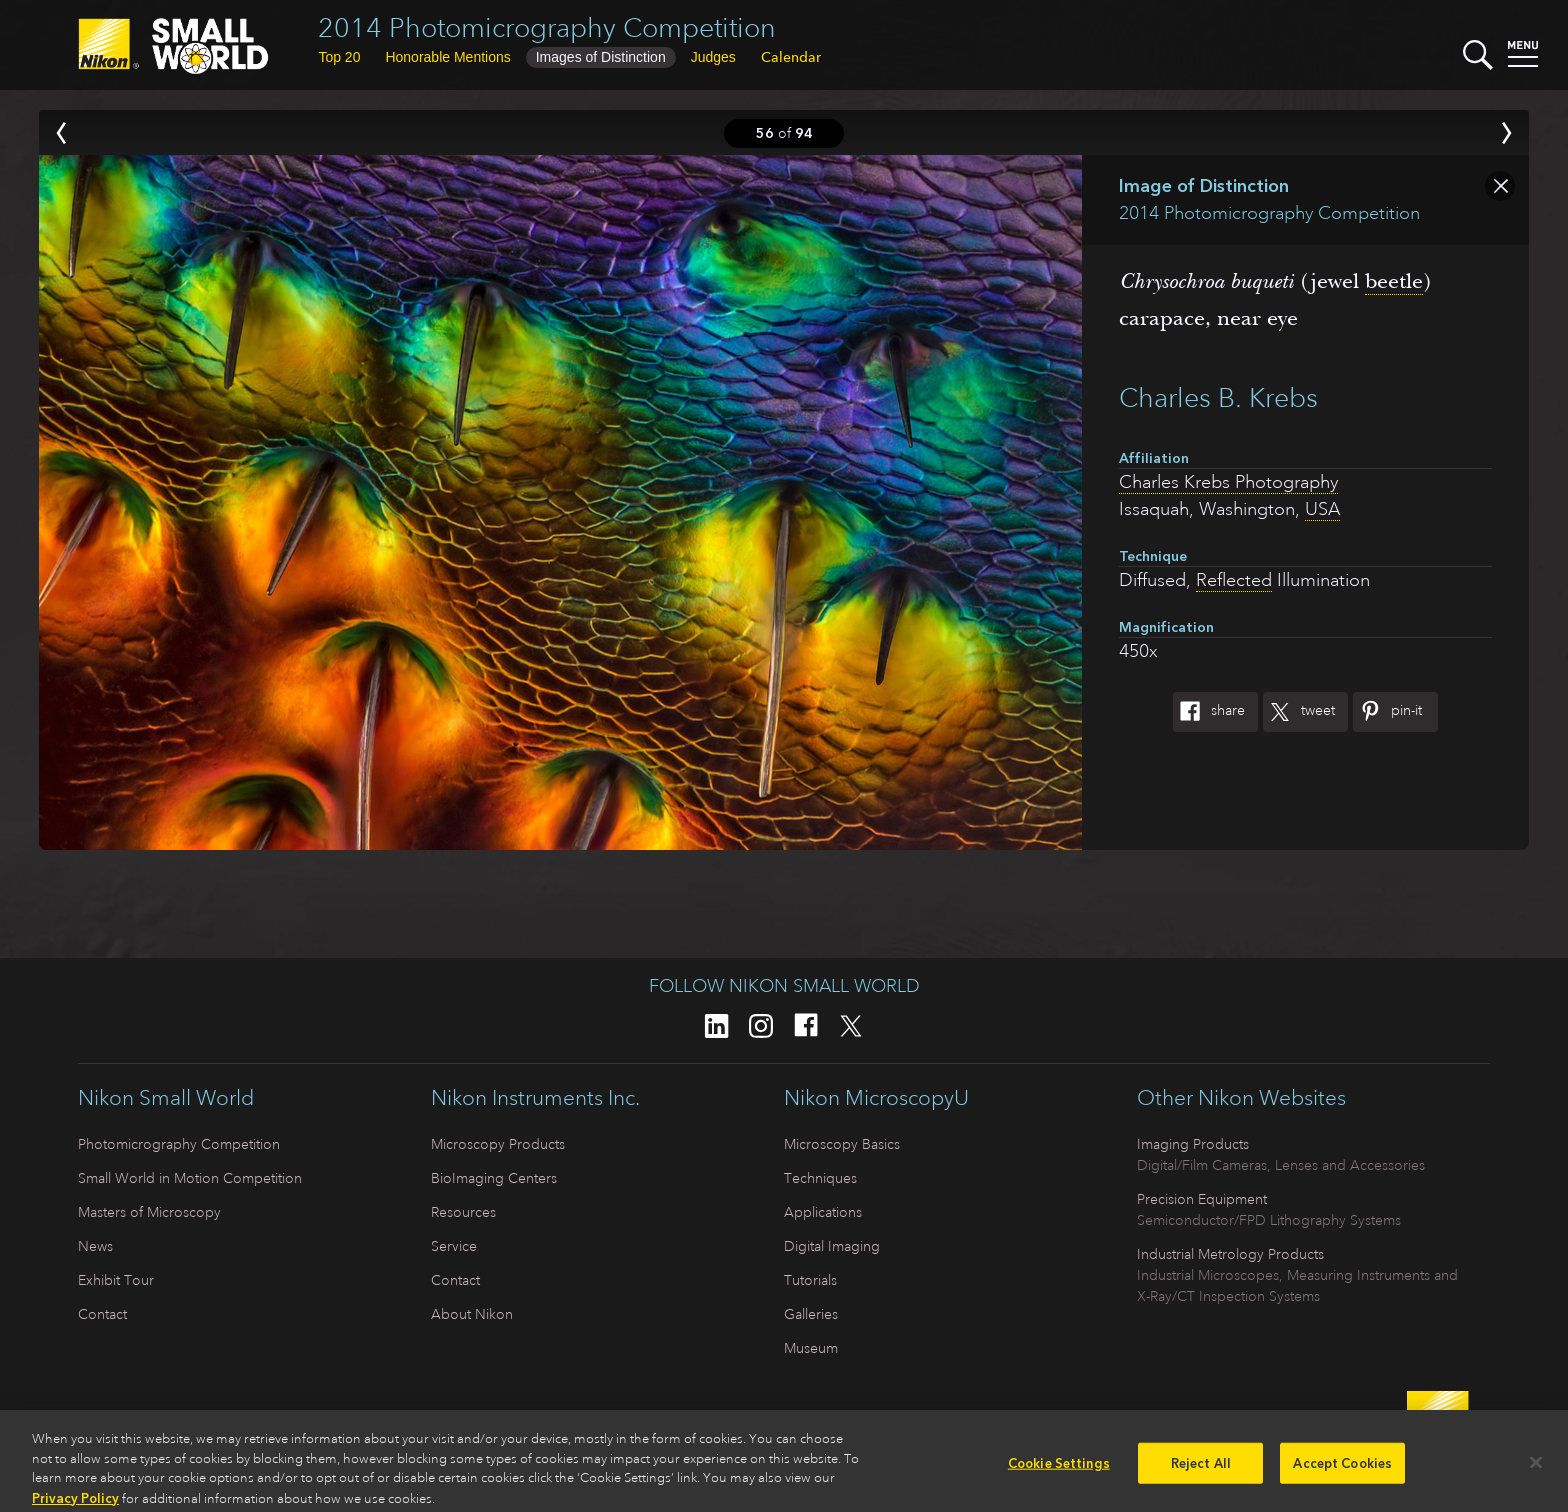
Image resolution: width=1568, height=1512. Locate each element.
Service (454, 1246)
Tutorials (810, 1280)
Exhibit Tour (116, 1280)
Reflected (1234, 580)
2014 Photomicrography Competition (547, 27)
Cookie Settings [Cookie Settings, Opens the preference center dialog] (1059, 1469)
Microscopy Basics (842, 1144)
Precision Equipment (1202, 1199)
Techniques (820, 1178)
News (95, 1246)
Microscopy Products (498, 1144)
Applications (823, 1212)
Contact (102, 1314)
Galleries (811, 1314)
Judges (713, 57)
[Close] (1536, 1469)
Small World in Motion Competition (190, 1178)
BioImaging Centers (494, 1178)
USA (1322, 509)
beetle (1394, 281)
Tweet (1299, 712)
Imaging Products (1193, 1144)
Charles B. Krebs (1218, 397)
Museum (811, 1348)
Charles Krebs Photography (1228, 482)
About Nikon (472, 1314)
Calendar (791, 57)
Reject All (1201, 1469)
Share (1209, 712)
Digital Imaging (832, 1246)
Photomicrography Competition (179, 1144)
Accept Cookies (1342, 1469)
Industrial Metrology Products (1230, 1254)
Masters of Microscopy (149, 1212)
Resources (463, 1212)
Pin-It (1387, 712)
